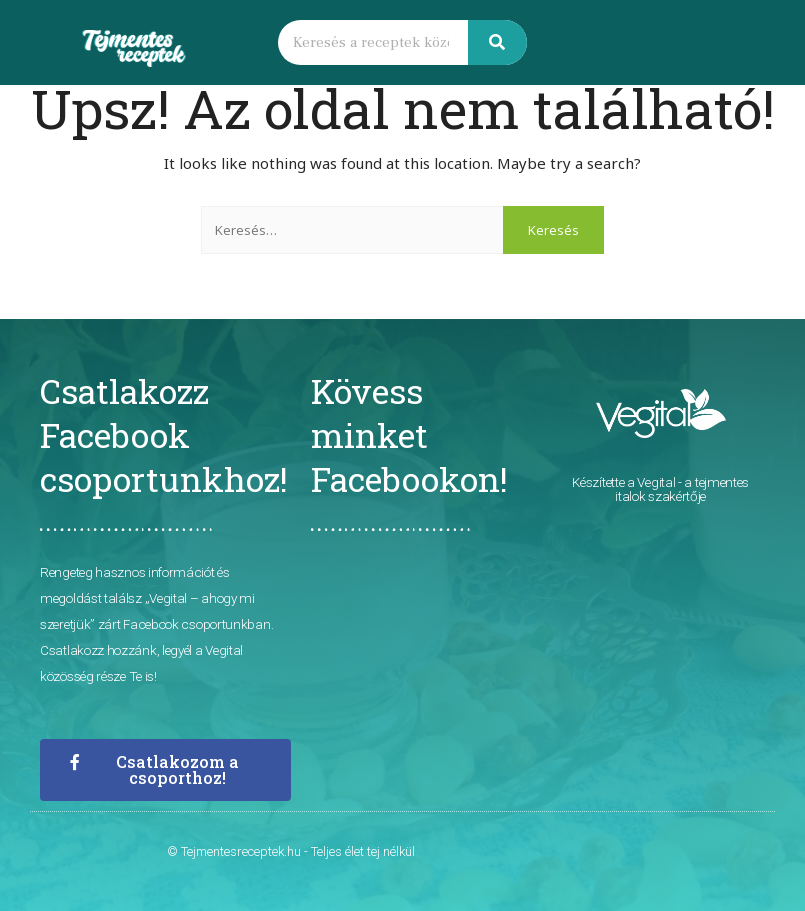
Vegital (656, 482)
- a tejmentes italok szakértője (682, 489)
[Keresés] (497, 42)
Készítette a (604, 482)
